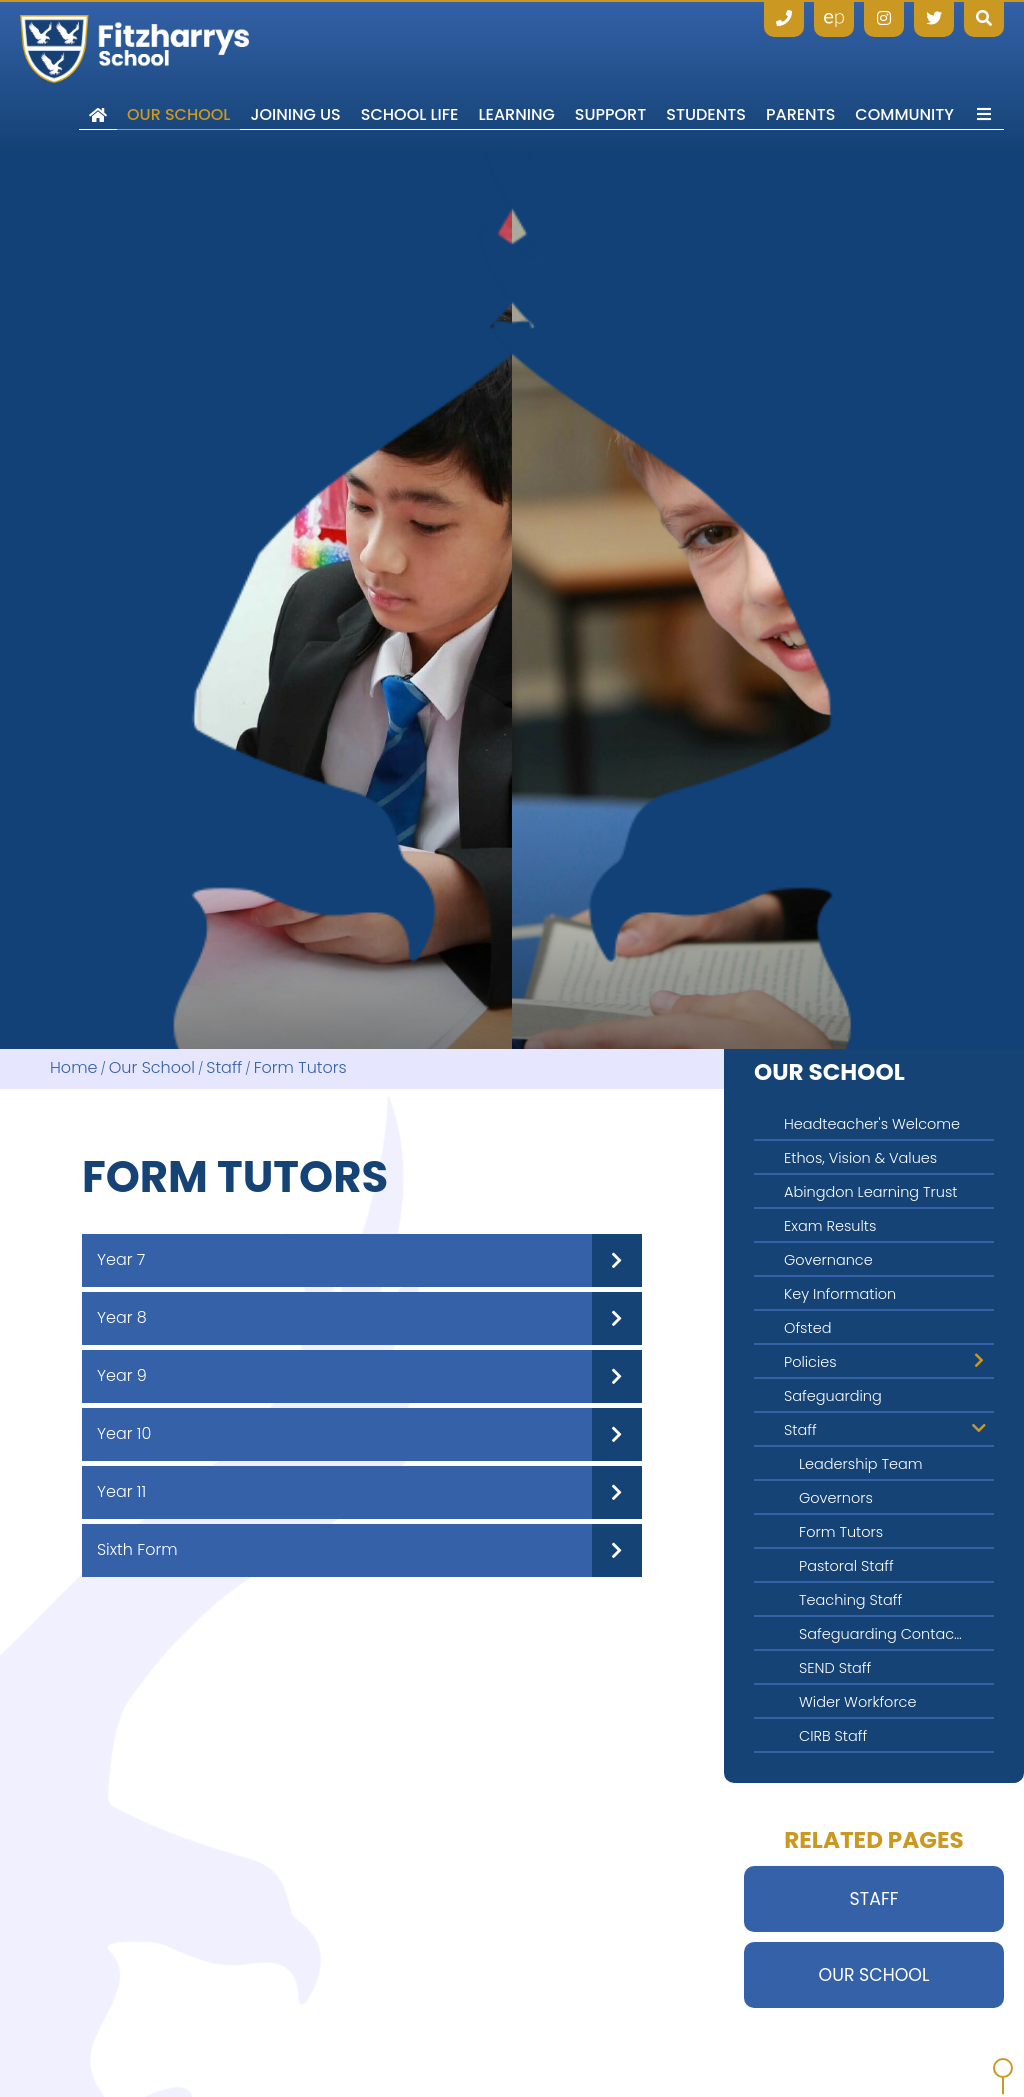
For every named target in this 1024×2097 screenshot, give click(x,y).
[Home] (134, 49)
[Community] (904, 75)
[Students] (706, 75)
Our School (152, 1068)
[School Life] (410, 75)
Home (73, 1068)
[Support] (610, 75)
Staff (224, 1068)
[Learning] (516, 75)
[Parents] (800, 75)
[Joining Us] (295, 75)
